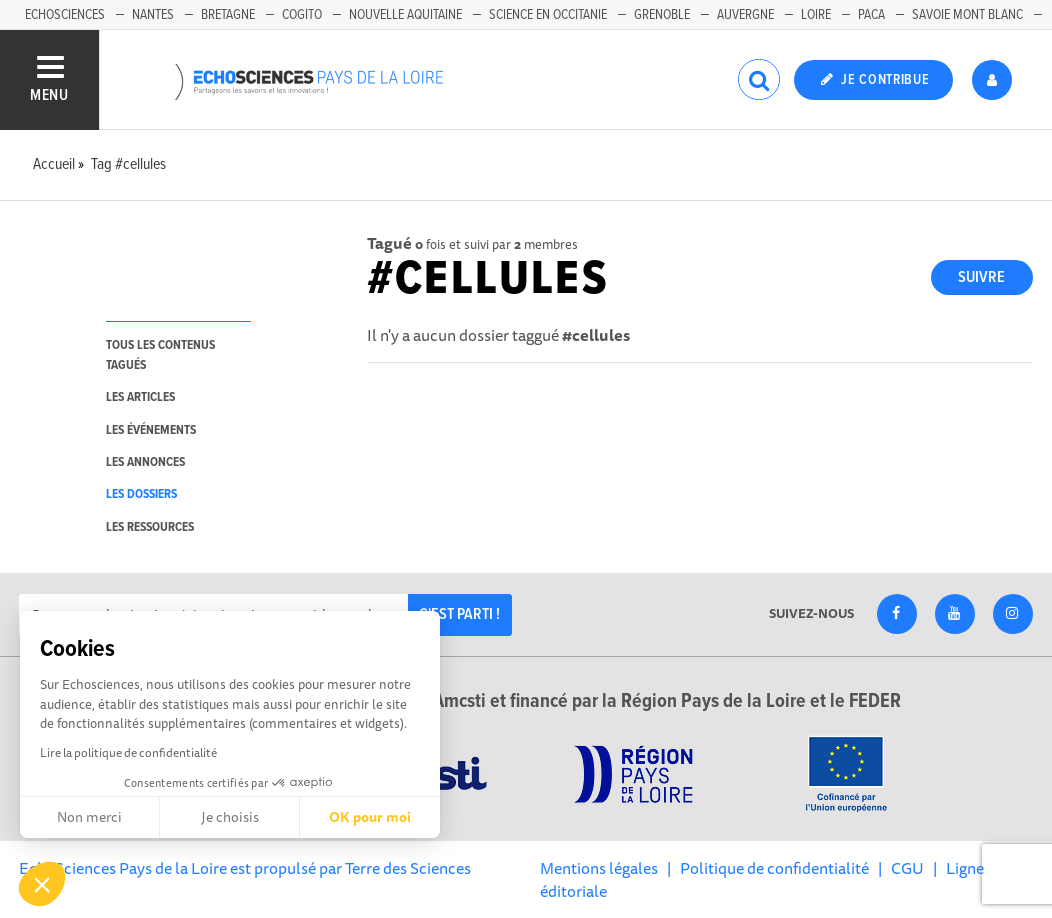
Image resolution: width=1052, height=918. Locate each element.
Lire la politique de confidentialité (128, 752)
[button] (42, 884)
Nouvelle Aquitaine (405, 15)
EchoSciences (65, 15)
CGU (907, 868)
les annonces (145, 462)
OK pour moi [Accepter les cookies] (370, 817)
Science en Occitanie (548, 15)
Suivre (981, 277)
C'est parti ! (459, 614)
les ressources (150, 527)
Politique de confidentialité (774, 868)
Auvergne (745, 15)
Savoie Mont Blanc (967, 15)
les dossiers (141, 494)
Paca (871, 15)
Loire (816, 15)
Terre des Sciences (408, 868)
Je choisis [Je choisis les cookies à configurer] (230, 817)
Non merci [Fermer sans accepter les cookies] (89, 817)
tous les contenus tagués (160, 355)
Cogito (302, 15)
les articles (140, 397)
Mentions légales (599, 868)
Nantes (153, 15)
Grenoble (662, 15)
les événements (151, 430)
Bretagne (228, 15)
